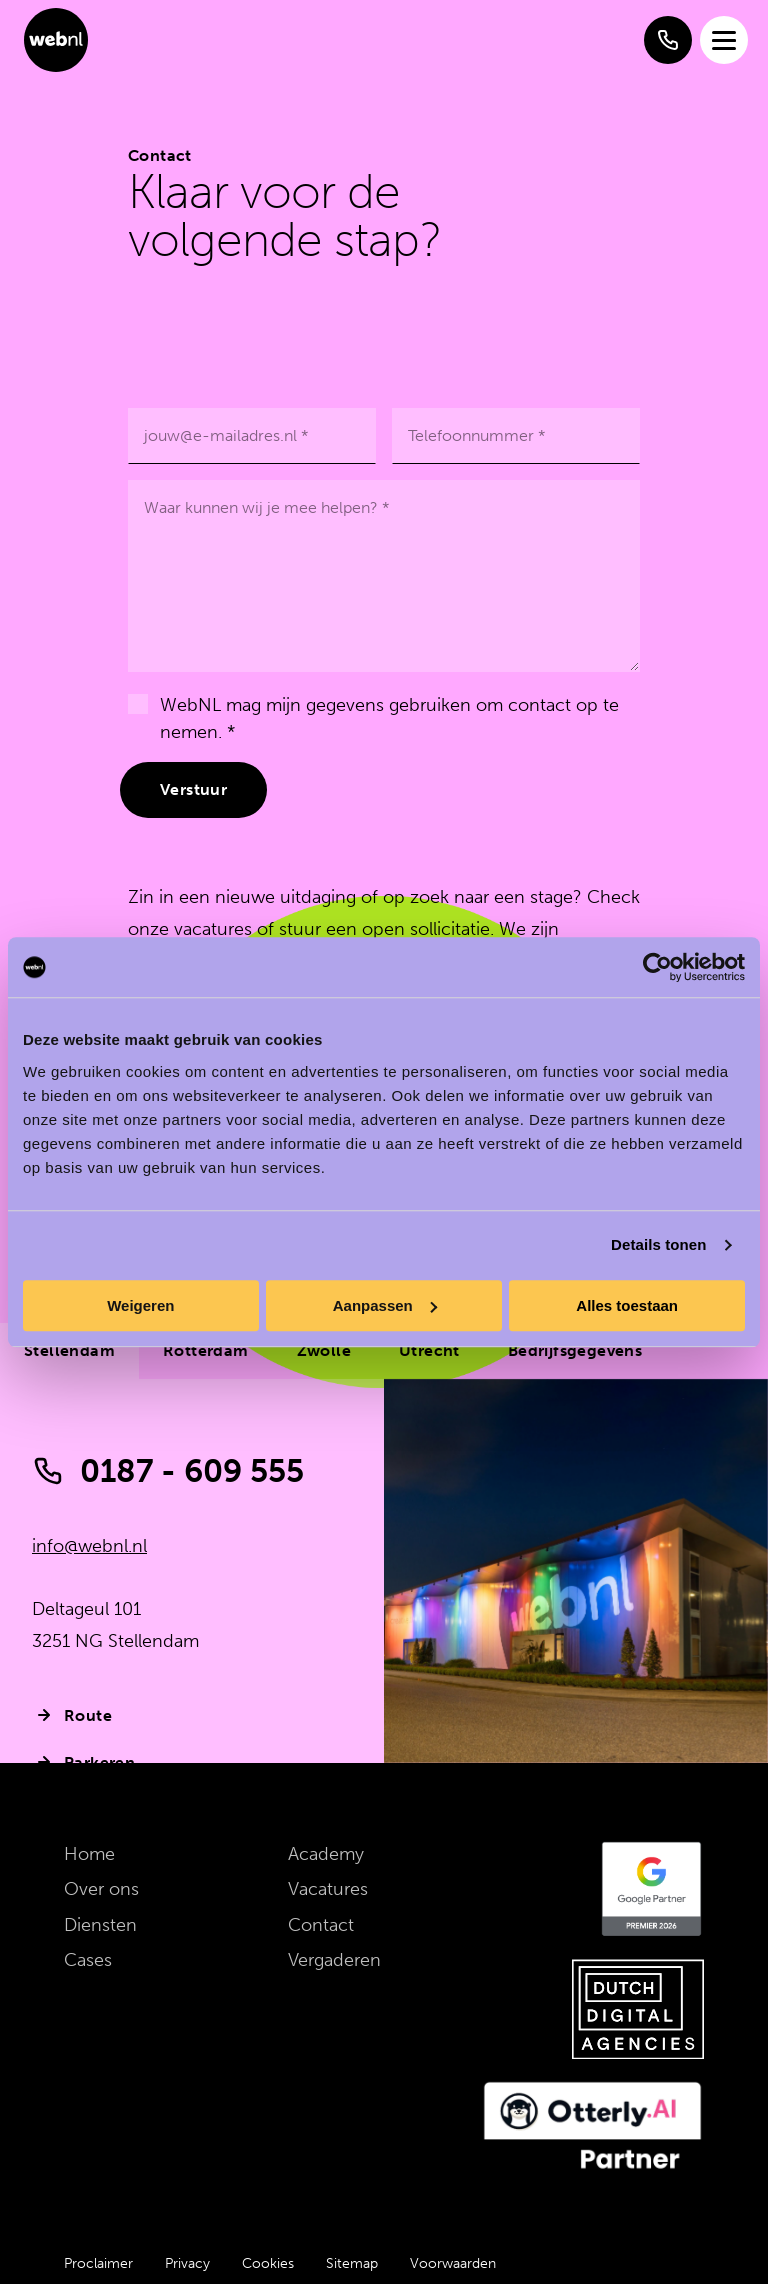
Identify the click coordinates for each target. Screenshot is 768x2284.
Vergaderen (334, 1960)
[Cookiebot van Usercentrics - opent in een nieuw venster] (657, 967)
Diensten (100, 1925)
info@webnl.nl (89, 1546)
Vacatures (328, 1889)
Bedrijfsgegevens (575, 1350)
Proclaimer (98, 2263)
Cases (88, 1960)
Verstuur (193, 789)
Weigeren (140, 1305)
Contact (321, 1925)
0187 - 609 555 (168, 1471)
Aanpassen (385, 1305)
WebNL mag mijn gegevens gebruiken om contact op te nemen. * (389, 718)
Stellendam (69, 1350)
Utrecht (429, 1350)
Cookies (268, 2263)
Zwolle (324, 1350)
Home (89, 1854)
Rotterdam (206, 1350)
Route (72, 1715)
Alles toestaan (627, 1305)
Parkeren (83, 1762)
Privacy (187, 2263)
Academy (326, 1854)
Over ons (101, 1889)
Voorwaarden (453, 2263)
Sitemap (352, 2263)
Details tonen (658, 1244)
